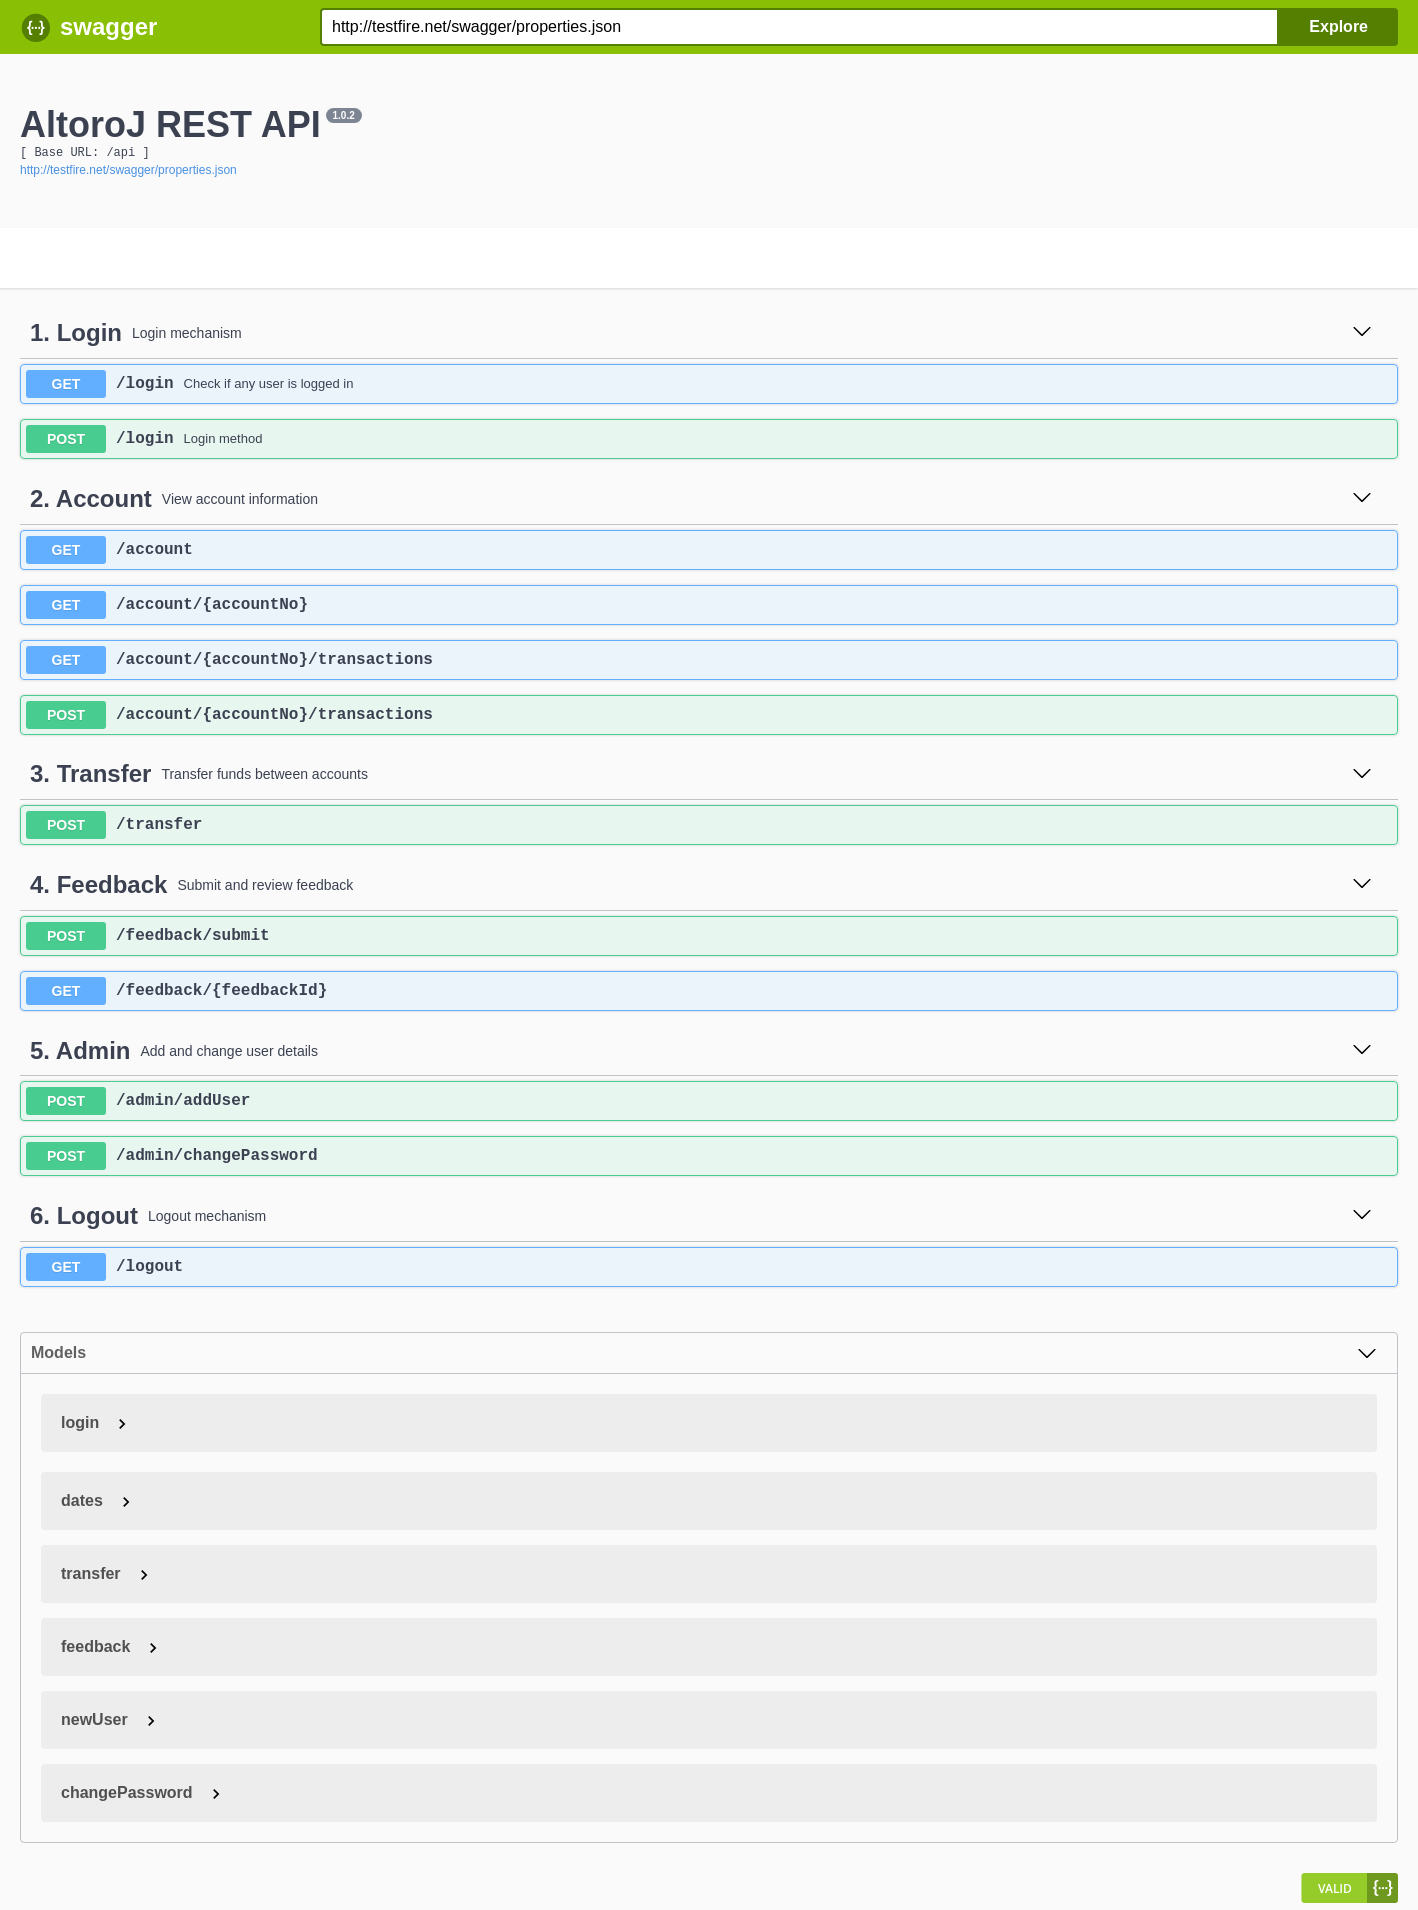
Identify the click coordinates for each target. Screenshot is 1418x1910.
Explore (1338, 26)
